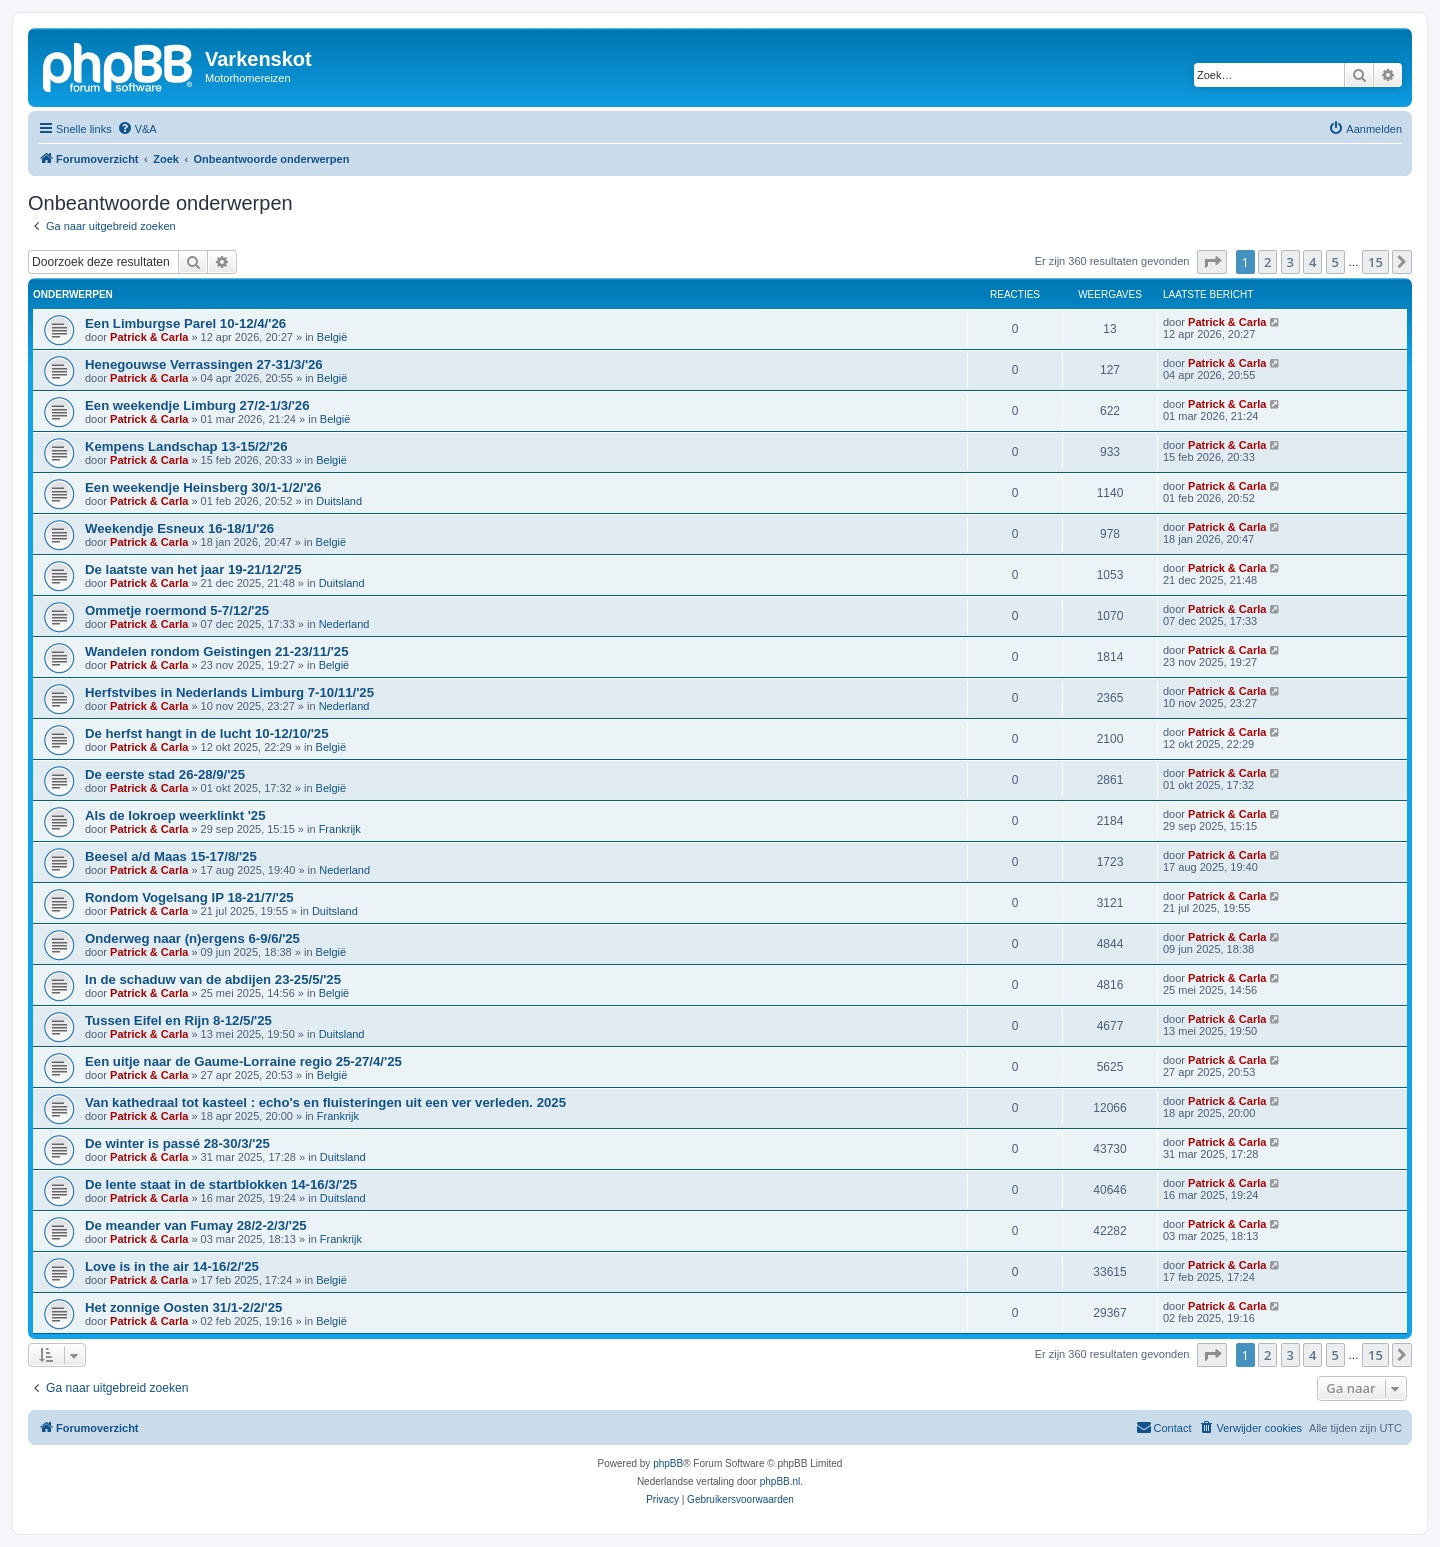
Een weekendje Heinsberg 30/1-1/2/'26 (203, 487)
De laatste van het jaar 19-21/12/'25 (193, 569)
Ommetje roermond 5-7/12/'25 (177, 610)
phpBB (668, 1463)
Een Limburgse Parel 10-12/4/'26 (185, 323)
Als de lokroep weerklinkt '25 (175, 815)
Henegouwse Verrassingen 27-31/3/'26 (204, 364)
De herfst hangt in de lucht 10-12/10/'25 (207, 733)
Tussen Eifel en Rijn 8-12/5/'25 (178, 1020)
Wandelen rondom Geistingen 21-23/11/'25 (217, 651)
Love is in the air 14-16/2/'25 (172, 1266)
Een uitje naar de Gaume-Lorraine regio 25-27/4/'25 (243, 1061)
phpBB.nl (780, 1481)
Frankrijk (340, 829)
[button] (1212, 262)
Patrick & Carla (149, 337)
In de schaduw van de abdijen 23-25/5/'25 (213, 979)
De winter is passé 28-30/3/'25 (177, 1143)
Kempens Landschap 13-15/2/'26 (186, 446)
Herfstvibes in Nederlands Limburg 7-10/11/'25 (229, 692)
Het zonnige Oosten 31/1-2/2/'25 (183, 1307)
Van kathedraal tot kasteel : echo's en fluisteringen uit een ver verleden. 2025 (325, 1102)
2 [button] (1267, 262)
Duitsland (339, 501)
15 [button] (1375, 262)
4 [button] (1312, 262)
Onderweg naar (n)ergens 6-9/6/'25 (192, 938)
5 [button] (1335, 262)
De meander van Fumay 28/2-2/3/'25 (196, 1225)
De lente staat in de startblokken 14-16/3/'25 (221, 1184)
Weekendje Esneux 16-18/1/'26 (179, 528)
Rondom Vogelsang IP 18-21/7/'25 (189, 897)
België (332, 337)
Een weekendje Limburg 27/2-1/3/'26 (197, 405)
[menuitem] (137, 129)
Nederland (344, 624)
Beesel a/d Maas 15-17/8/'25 (171, 856)
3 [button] (1290, 262)
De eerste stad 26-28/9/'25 (165, 774)
